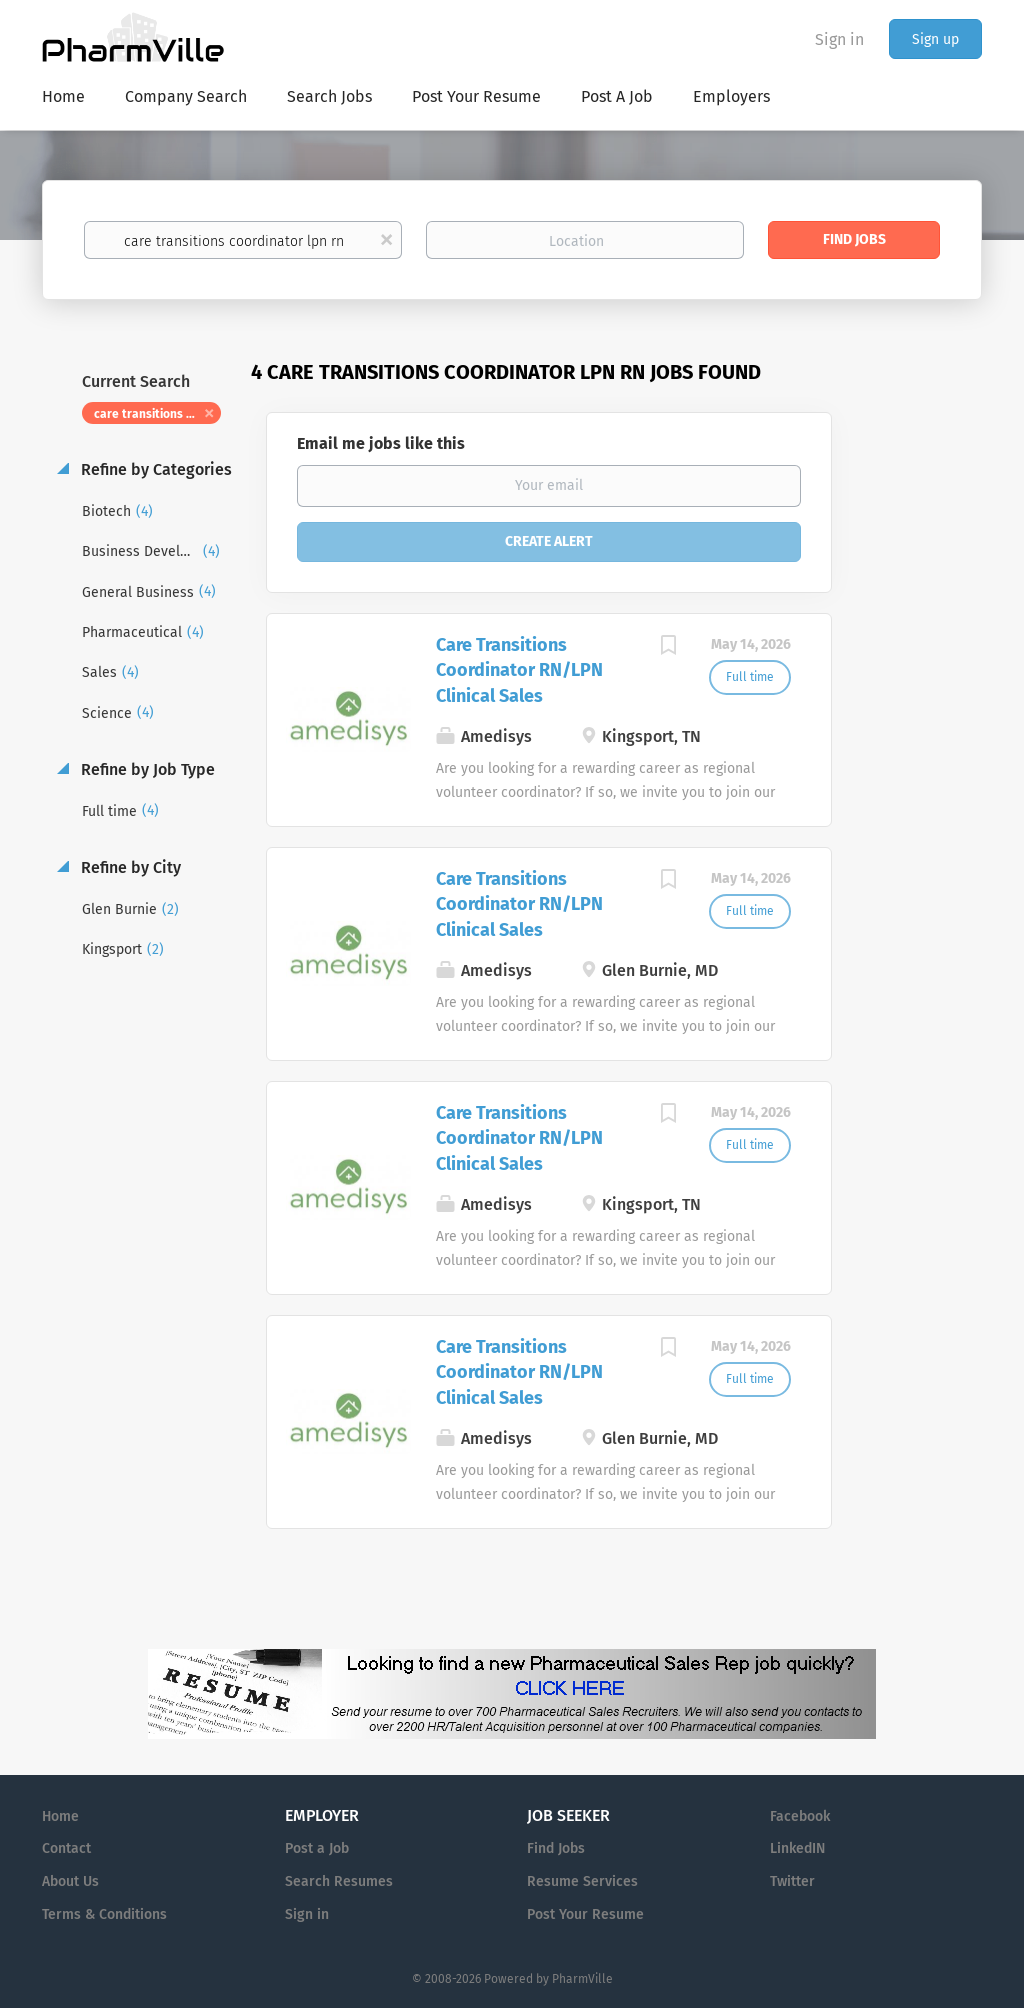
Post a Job (317, 1848)
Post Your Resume (585, 1914)
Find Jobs (854, 239)
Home (60, 1816)
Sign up (935, 39)
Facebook (800, 1816)
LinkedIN (797, 1848)
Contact (66, 1848)
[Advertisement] (926, 745)
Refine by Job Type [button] (146, 769)
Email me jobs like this (381, 443)
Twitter (792, 1881)
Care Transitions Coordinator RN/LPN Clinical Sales (519, 670)
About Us (70, 1881)
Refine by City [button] (129, 867)
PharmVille (582, 1979)
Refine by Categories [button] (154, 469)
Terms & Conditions (104, 1914)
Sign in (839, 39)
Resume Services (582, 1881)
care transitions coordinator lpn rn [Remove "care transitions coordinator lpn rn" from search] (157, 414)
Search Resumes (339, 1881)
